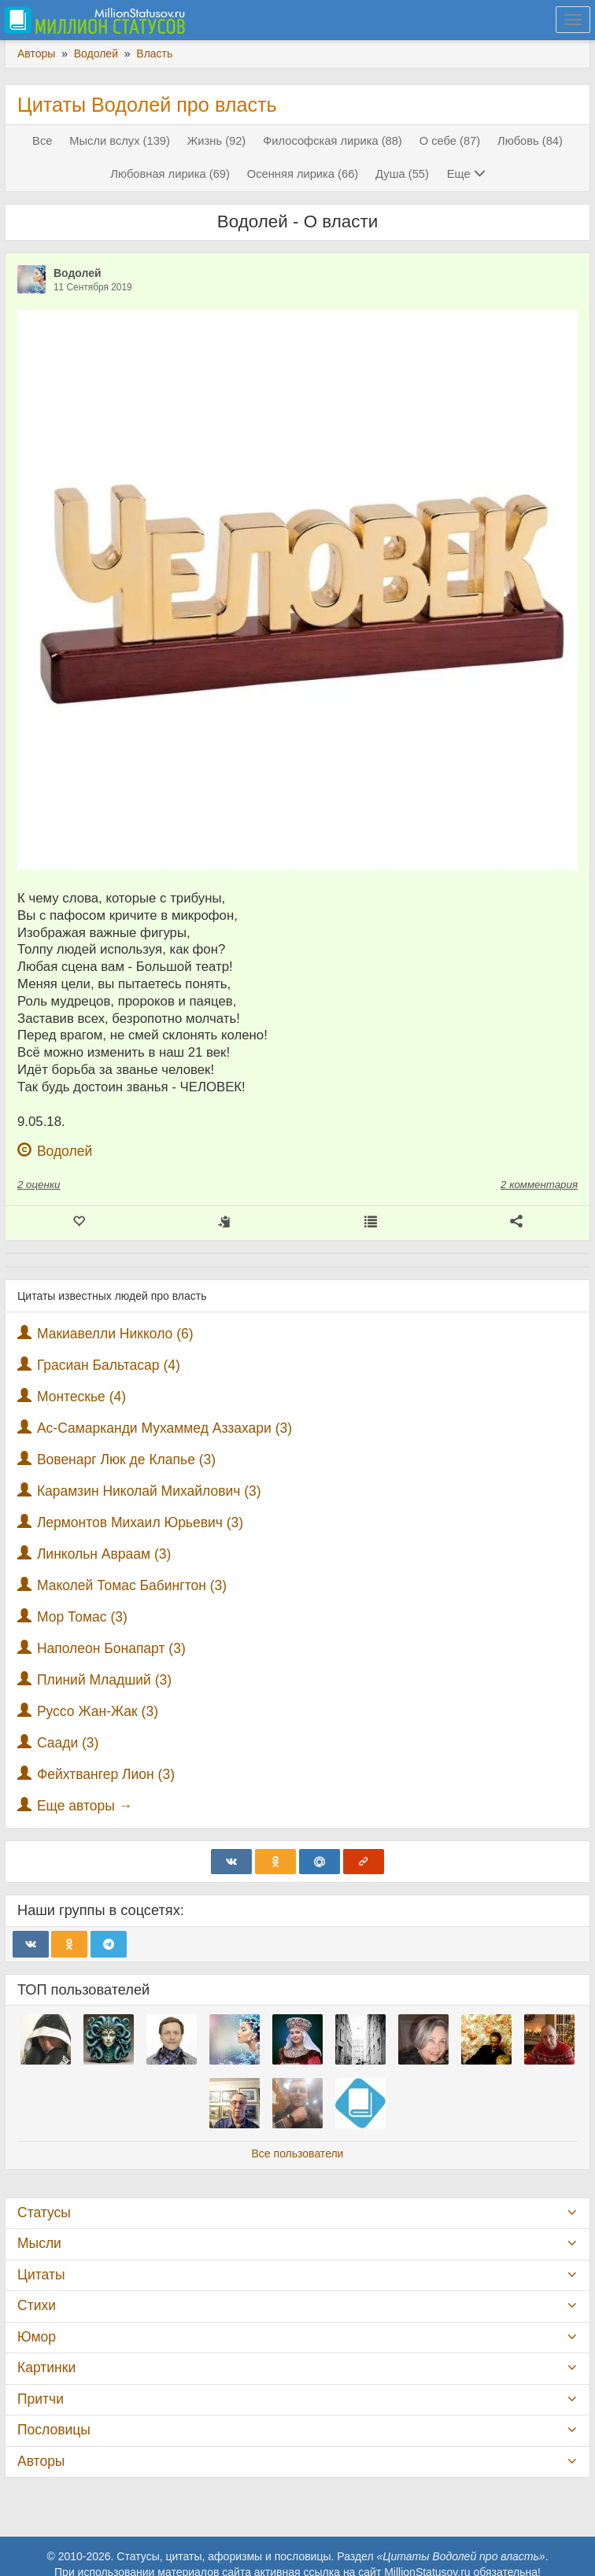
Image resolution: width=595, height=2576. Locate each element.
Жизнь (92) (216, 141)
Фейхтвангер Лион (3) (106, 1774)
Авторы (41, 2461)
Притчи (40, 2399)
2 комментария (539, 1184)
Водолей (78, 273)
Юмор (36, 2337)
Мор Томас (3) (82, 1617)
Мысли (39, 2243)
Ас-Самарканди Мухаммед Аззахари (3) (164, 1428)
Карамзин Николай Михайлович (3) (149, 1491)
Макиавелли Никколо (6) (115, 1334)
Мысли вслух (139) (119, 141)
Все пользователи (298, 2153)
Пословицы (54, 2430)
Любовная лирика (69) (170, 174)
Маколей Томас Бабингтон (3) (132, 1585)
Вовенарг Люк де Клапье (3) (126, 1459)
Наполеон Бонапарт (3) (111, 1648)
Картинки (46, 2367)
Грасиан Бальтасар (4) (108, 1365)
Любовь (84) (530, 141)
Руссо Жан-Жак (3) (97, 1711)
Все (42, 141)
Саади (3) (68, 1743)
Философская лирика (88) (332, 141)
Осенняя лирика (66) (302, 174)
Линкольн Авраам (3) (104, 1554)
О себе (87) (449, 141)
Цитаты (41, 2275)
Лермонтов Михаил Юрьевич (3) (140, 1522)
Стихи (36, 2305)
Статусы (44, 2212)
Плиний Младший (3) (104, 1680)
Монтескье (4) (81, 1396)
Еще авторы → (84, 1806)
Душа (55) (402, 174)
